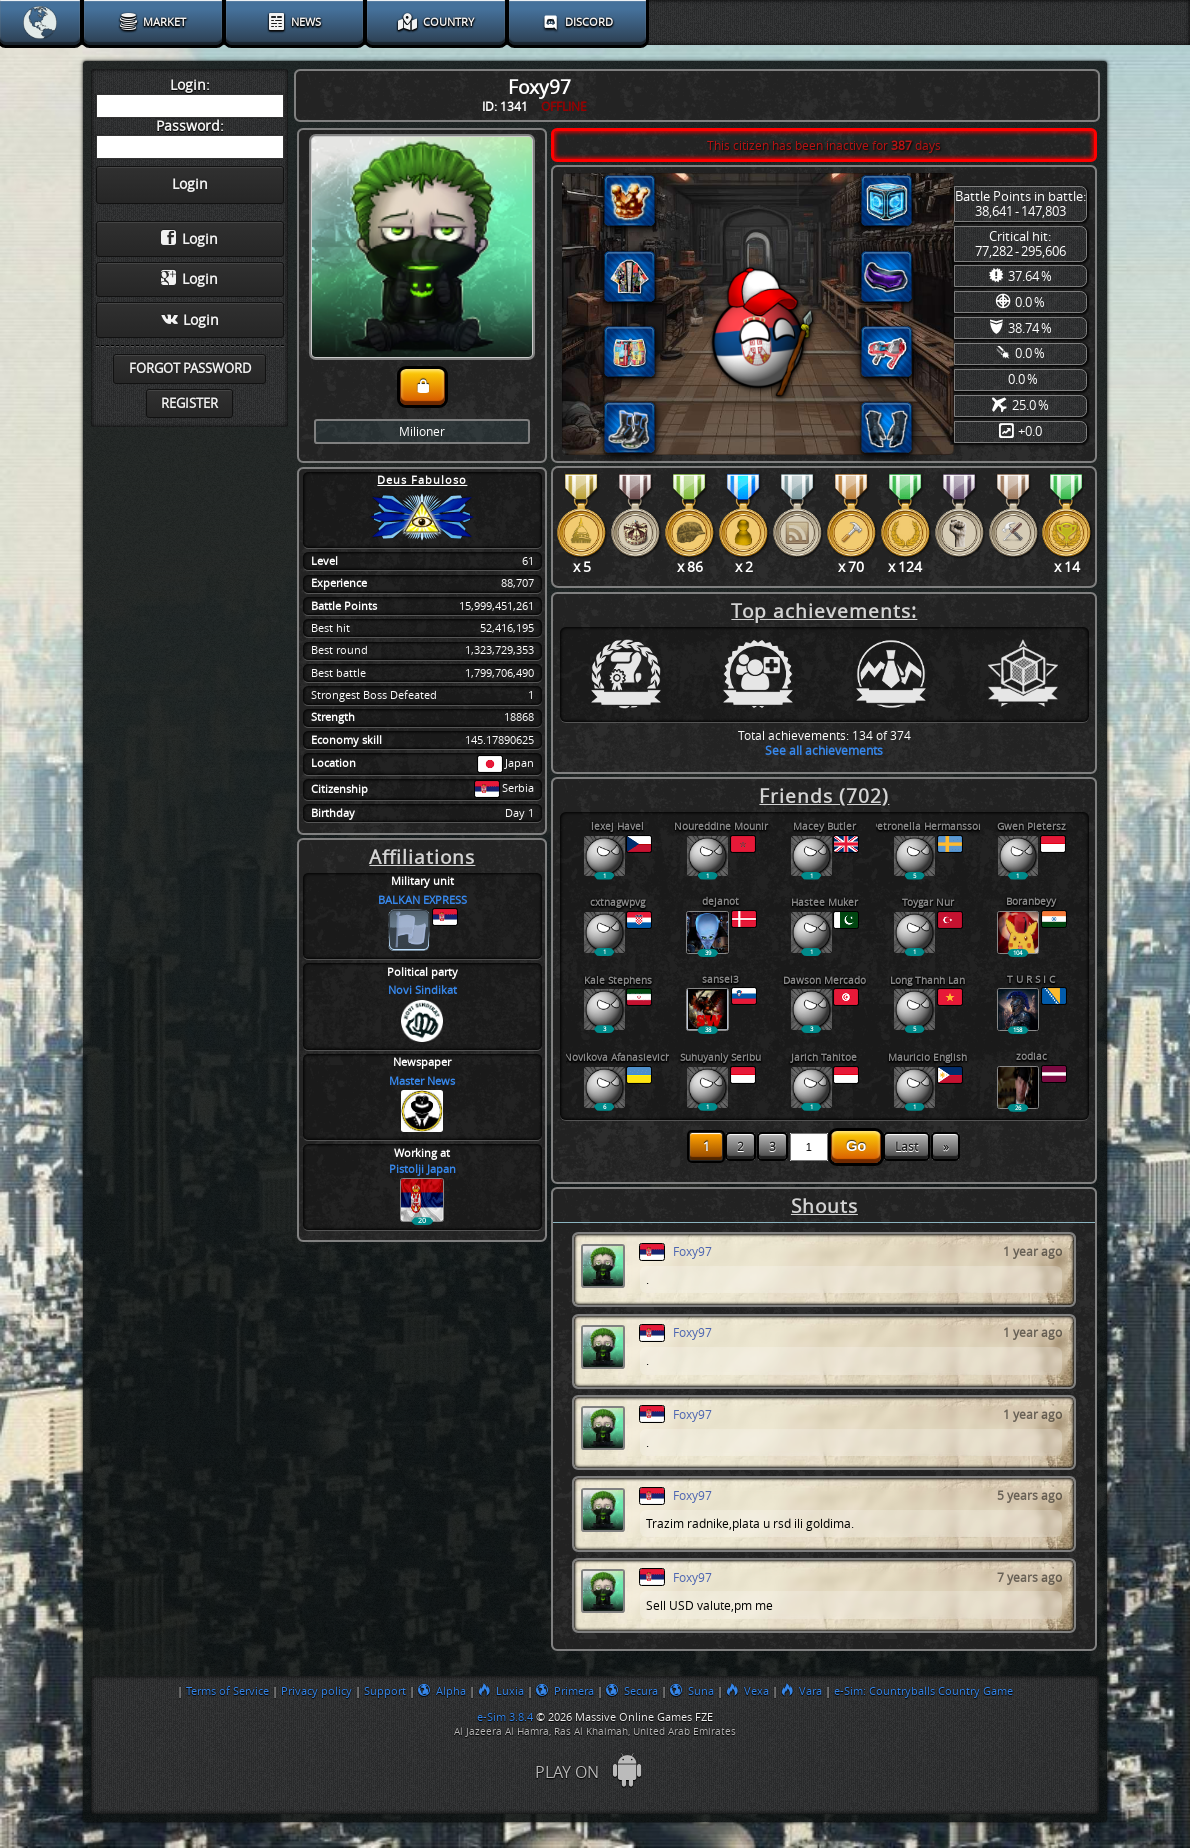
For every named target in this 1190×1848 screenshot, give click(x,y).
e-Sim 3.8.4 (505, 1717)
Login (189, 239)
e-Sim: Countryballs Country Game (923, 1691)
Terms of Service (227, 1691)
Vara (801, 1691)
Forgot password (190, 368)
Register (189, 403)
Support (385, 1691)
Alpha (442, 1691)
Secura (632, 1691)
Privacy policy (316, 1691)
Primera (565, 1691)
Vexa (747, 1691)
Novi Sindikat (422, 990)
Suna (692, 1691)
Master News (422, 1081)
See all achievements (824, 750)
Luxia (501, 1691)
